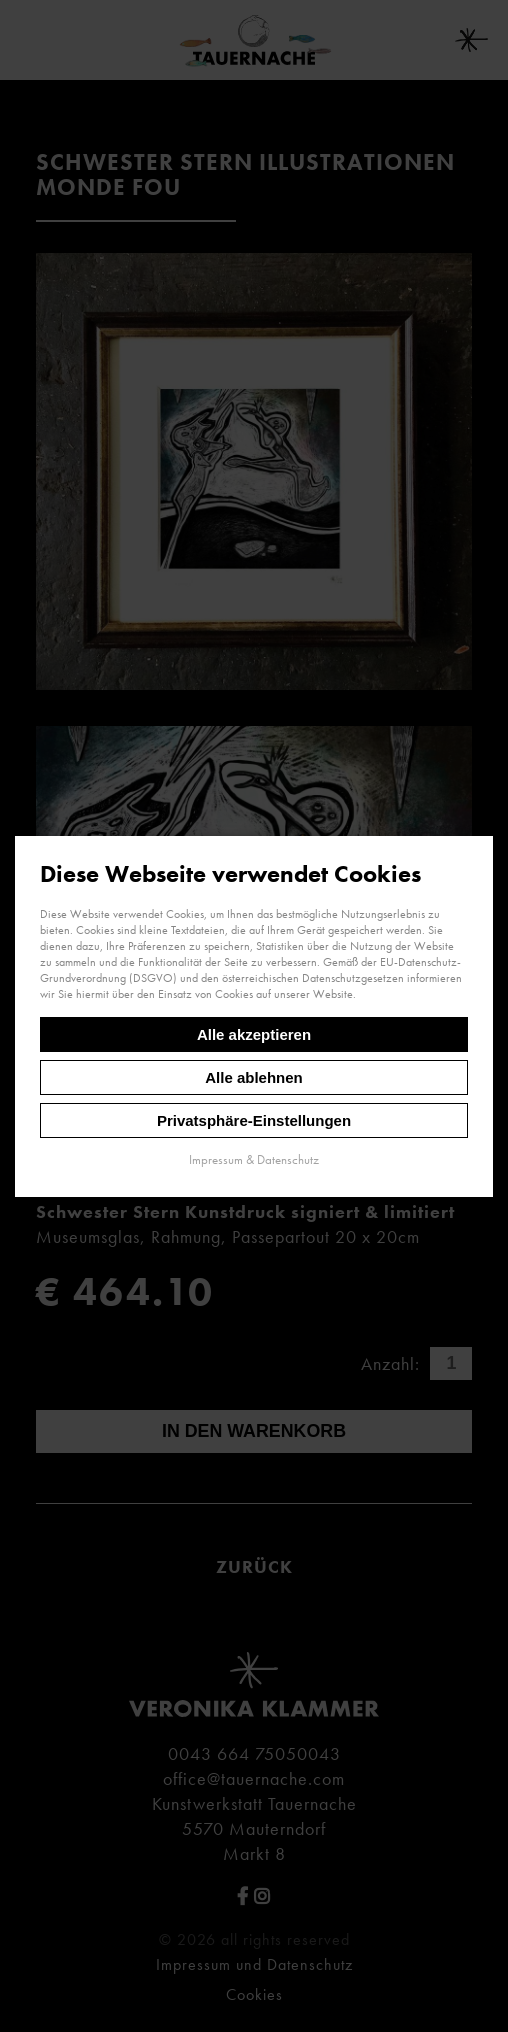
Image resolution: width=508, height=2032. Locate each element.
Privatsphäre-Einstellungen (254, 1119)
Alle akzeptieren (254, 1033)
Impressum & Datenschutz (254, 1158)
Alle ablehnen (254, 1076)
